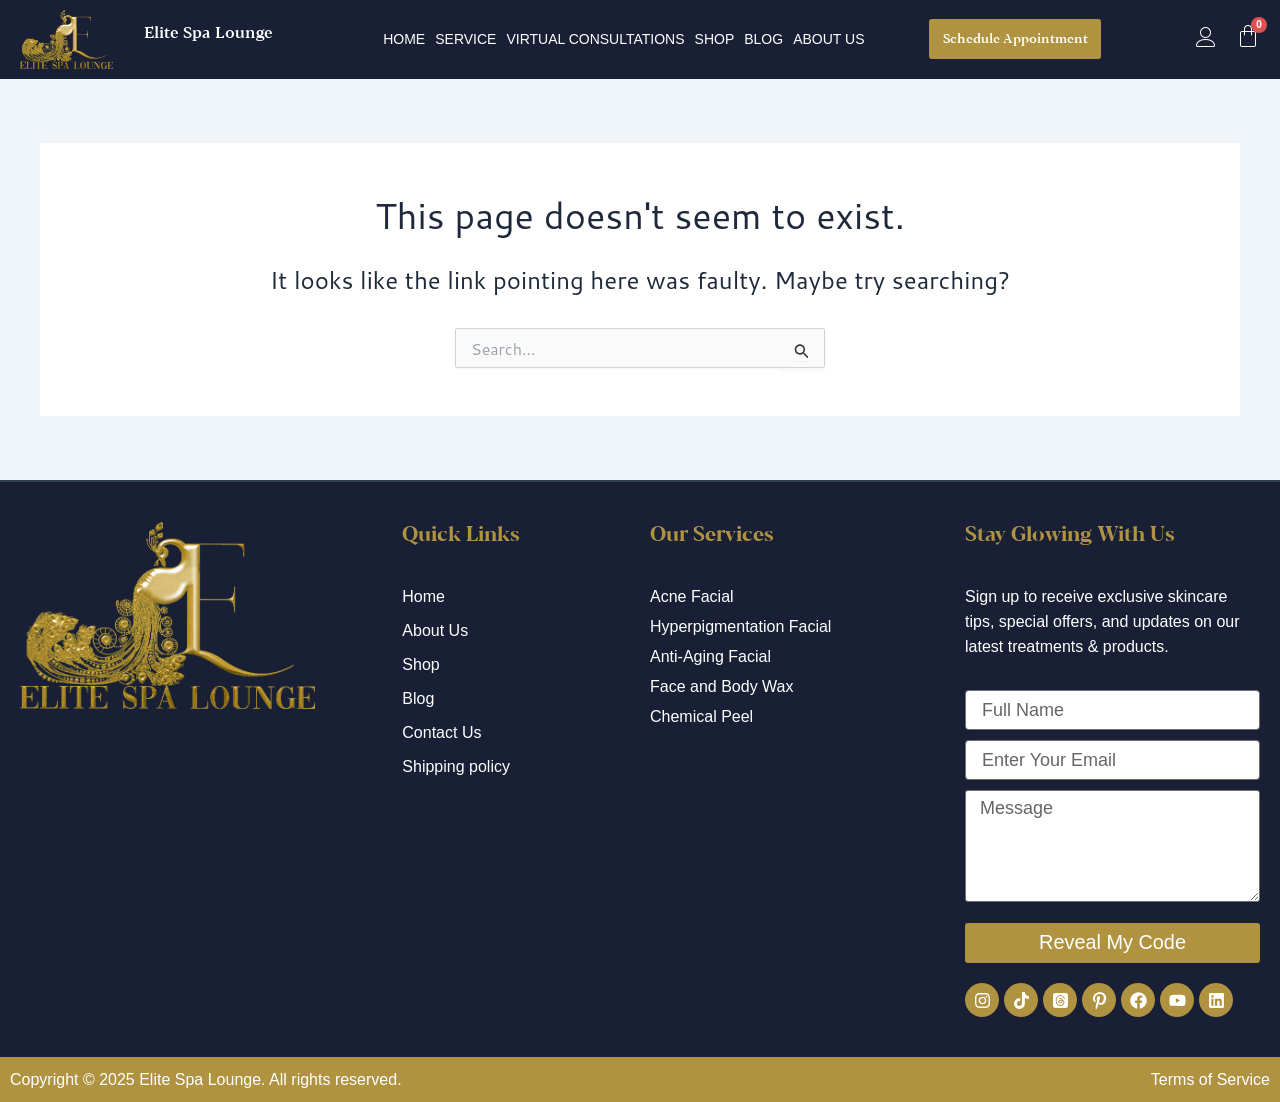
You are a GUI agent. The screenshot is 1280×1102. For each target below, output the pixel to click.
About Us (828, 39)
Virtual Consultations (595, 39)
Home (404, 39)
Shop (715, 39)
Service (465, 39)
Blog (763, 39)
